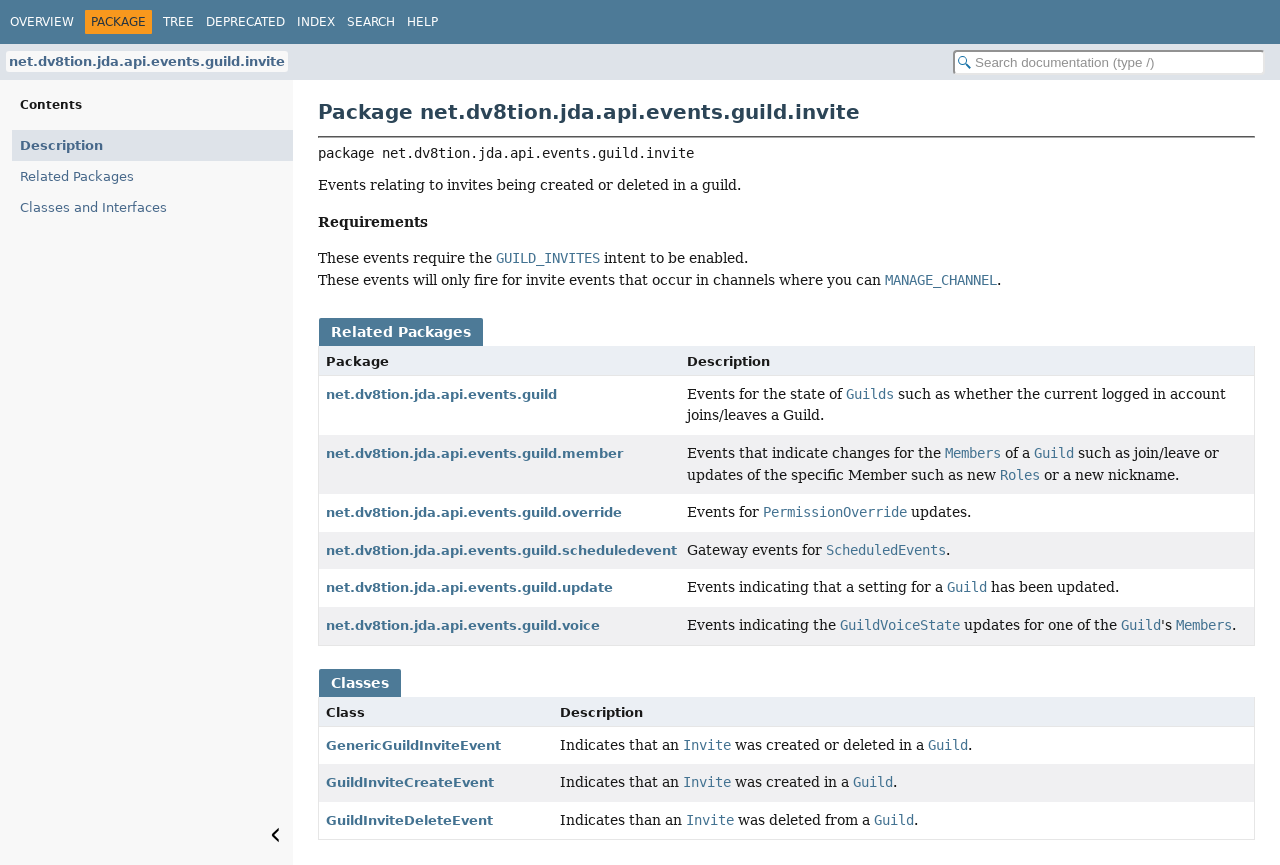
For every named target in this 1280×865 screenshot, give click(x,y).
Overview (42, 22)
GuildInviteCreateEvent (410, 782)
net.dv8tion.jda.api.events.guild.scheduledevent (501, 550)
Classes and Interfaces (93, 207)
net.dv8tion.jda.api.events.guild (441, 394)
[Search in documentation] (1109, 62)
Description (61, 145)
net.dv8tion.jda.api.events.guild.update (469, 587)
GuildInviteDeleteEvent (409, 820)
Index (316, 22)
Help (422, 22)
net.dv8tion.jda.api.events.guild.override (474, 512)
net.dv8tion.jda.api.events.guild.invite (147, 61)
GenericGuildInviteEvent (413, 745)
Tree (178, 22)
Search (371, 22)
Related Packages (77, 176)
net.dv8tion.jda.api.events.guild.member (474, 453)
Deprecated (245, 22)
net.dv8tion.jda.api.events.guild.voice (463, 625)
